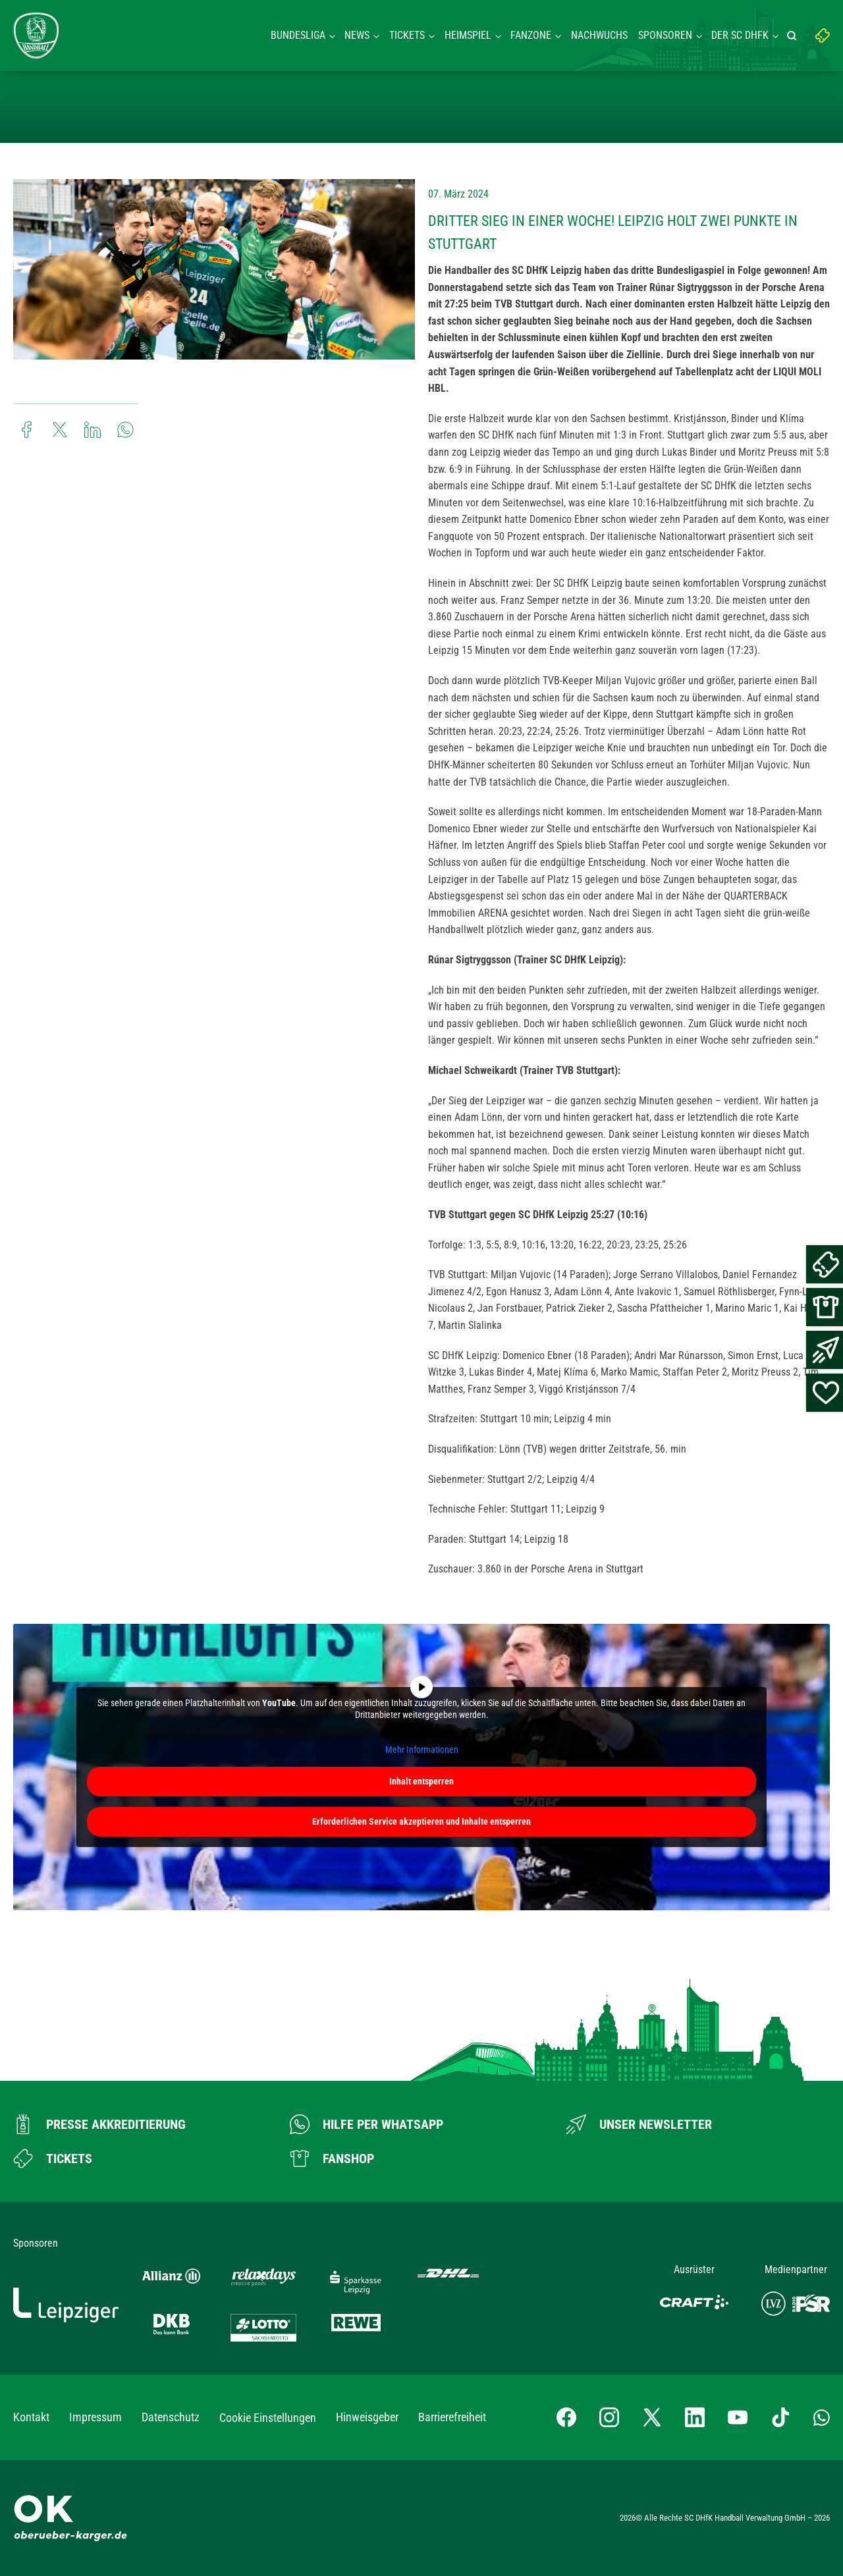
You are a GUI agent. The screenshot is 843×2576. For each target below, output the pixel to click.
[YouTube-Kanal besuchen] (738, 2417)
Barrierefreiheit (452, 2417)
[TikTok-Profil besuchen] (780, 2417)
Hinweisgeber (367, 2417)
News (356, 35)
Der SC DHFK (740, 35)
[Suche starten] (793, 35)
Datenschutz (171, 2417)
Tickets (407, 35)
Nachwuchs (599, 35)
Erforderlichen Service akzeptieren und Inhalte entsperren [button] (421, 1820)
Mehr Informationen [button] (421, 1749)
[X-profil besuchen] (652, 2417)
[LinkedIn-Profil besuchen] (695, 2417)
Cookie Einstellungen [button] (267, 2418)
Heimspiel (468, 35)
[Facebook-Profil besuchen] (566, 2417)
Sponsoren (665, 35)
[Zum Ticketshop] (52, 2158)
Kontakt (31, 2417)
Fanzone (530, 35)
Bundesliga (298, 35)
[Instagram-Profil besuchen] (609, 2417)
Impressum (95, 2417)
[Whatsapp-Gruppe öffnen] (821, 2417)
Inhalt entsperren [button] (421, 1780)
